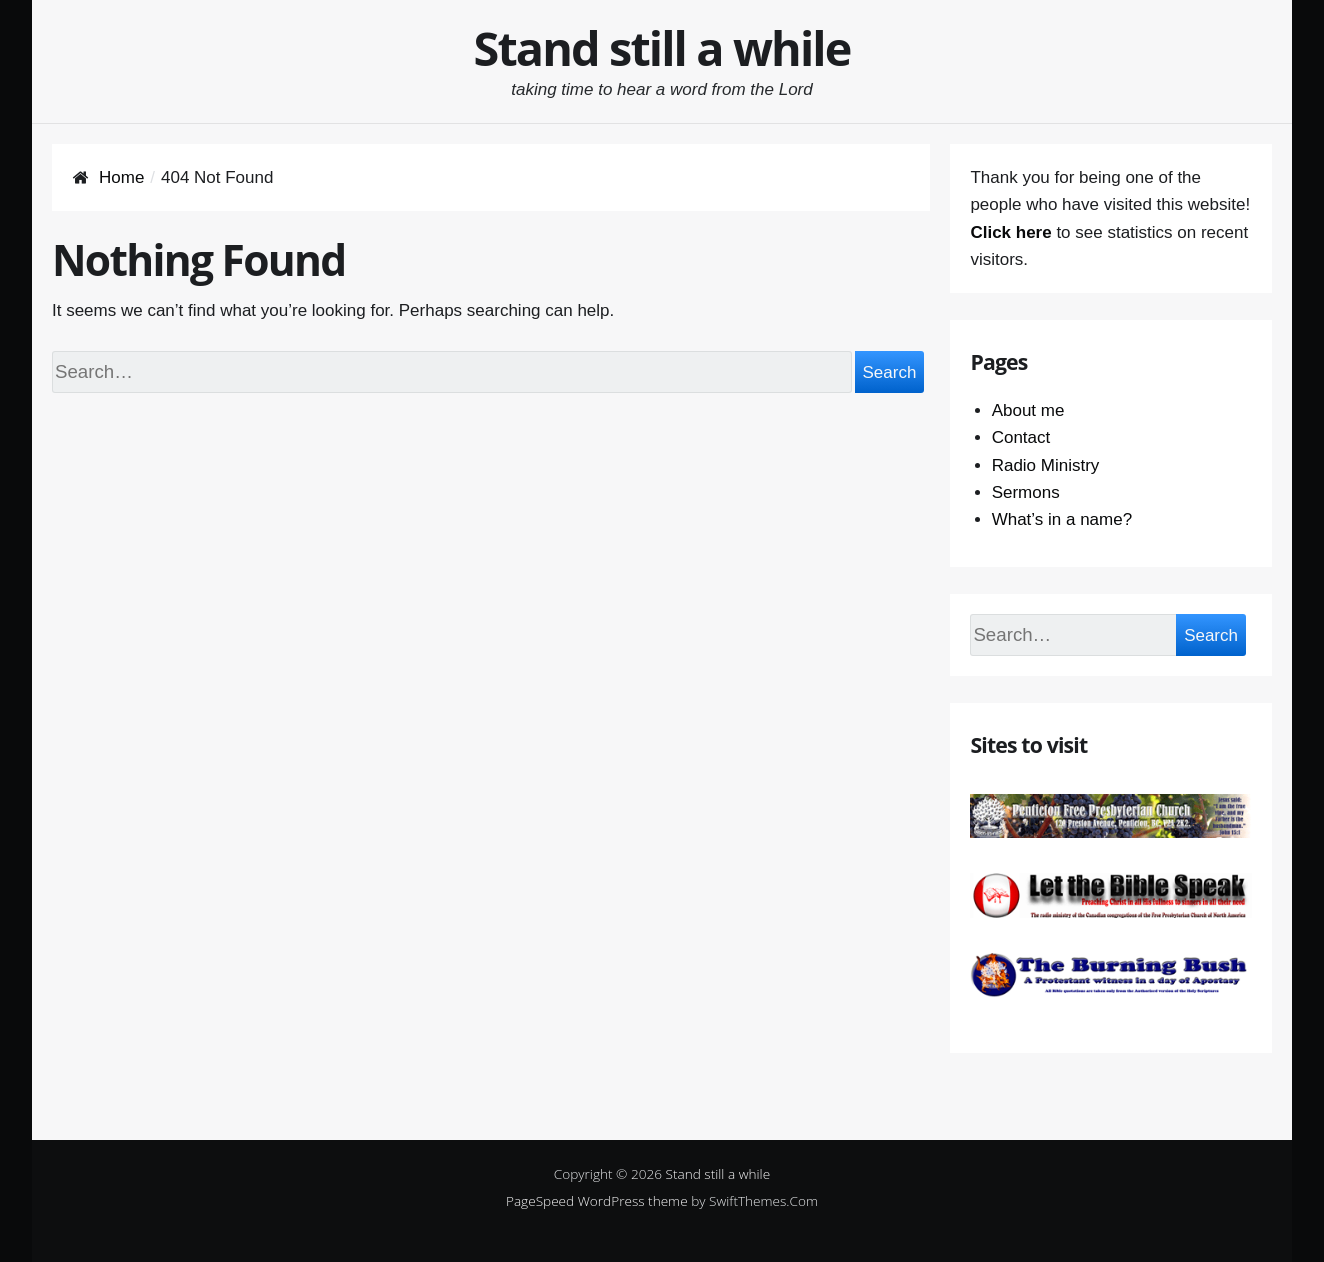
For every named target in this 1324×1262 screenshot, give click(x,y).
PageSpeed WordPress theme (597, 1200)
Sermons (1026, 492)
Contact (1021, 437)
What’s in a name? (1062, 519)
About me (1028, 410)
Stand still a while (662, 48)
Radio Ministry (1046, 465)
